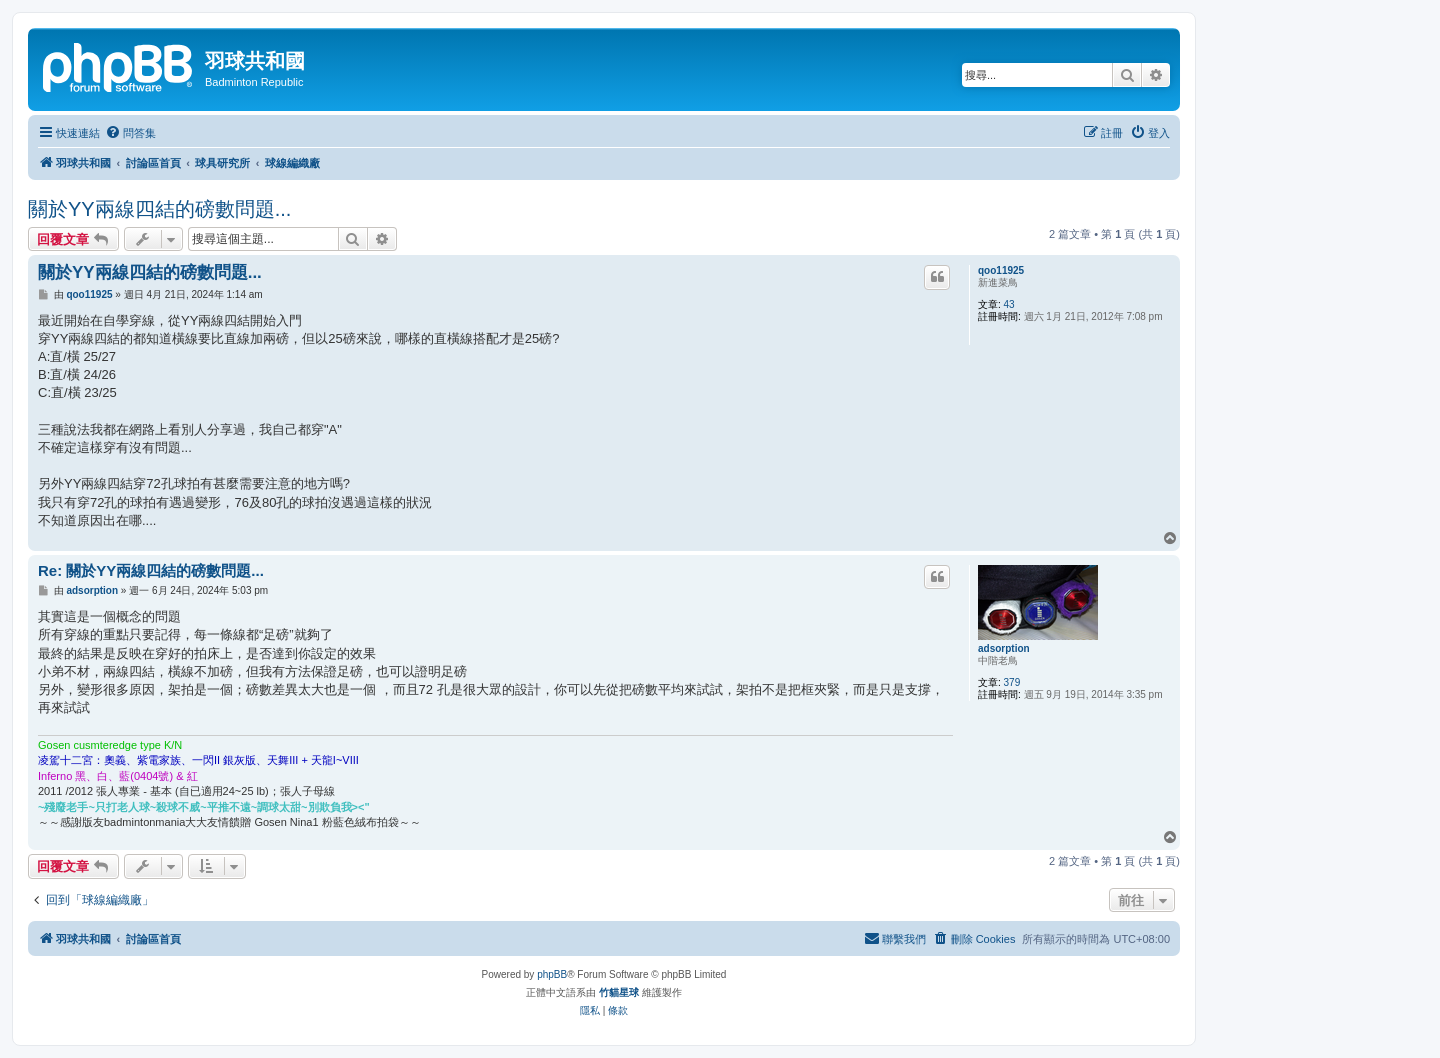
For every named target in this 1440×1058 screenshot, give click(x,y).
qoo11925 (1001, 270)
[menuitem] (130, 133)
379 (1012, 682)
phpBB (552, 974)
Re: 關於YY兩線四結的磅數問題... (151, 570)
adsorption (1004, 648)
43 (1009, 304)
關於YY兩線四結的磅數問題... (159, 209)
